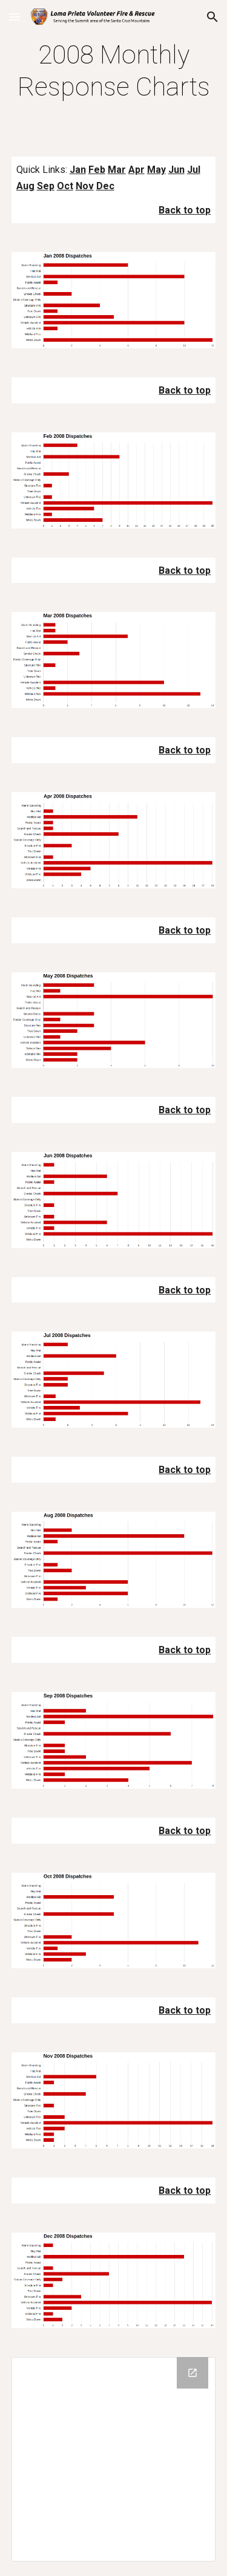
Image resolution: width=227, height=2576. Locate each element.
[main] (114, 71)
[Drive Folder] (114, 2459)
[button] (14, 16)
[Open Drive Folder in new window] (192, 2373)
